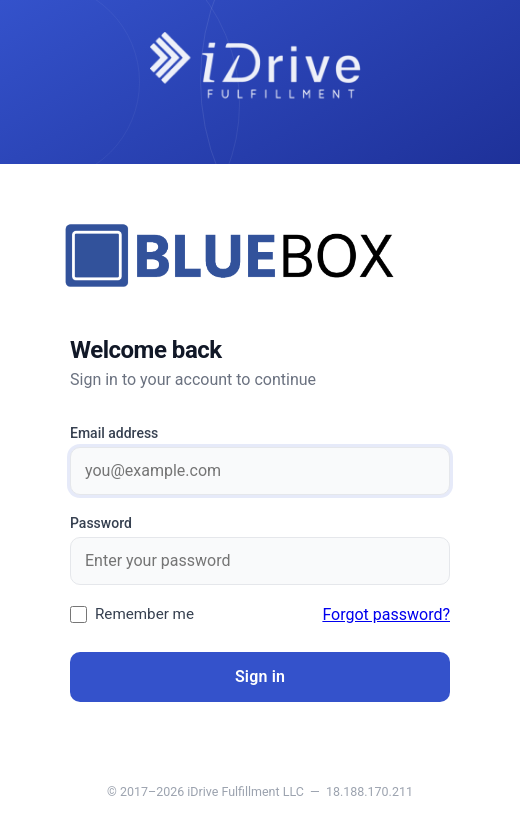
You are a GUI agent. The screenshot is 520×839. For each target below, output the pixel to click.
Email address (114, 433)
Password (101, 523)
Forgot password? (386, 614)
